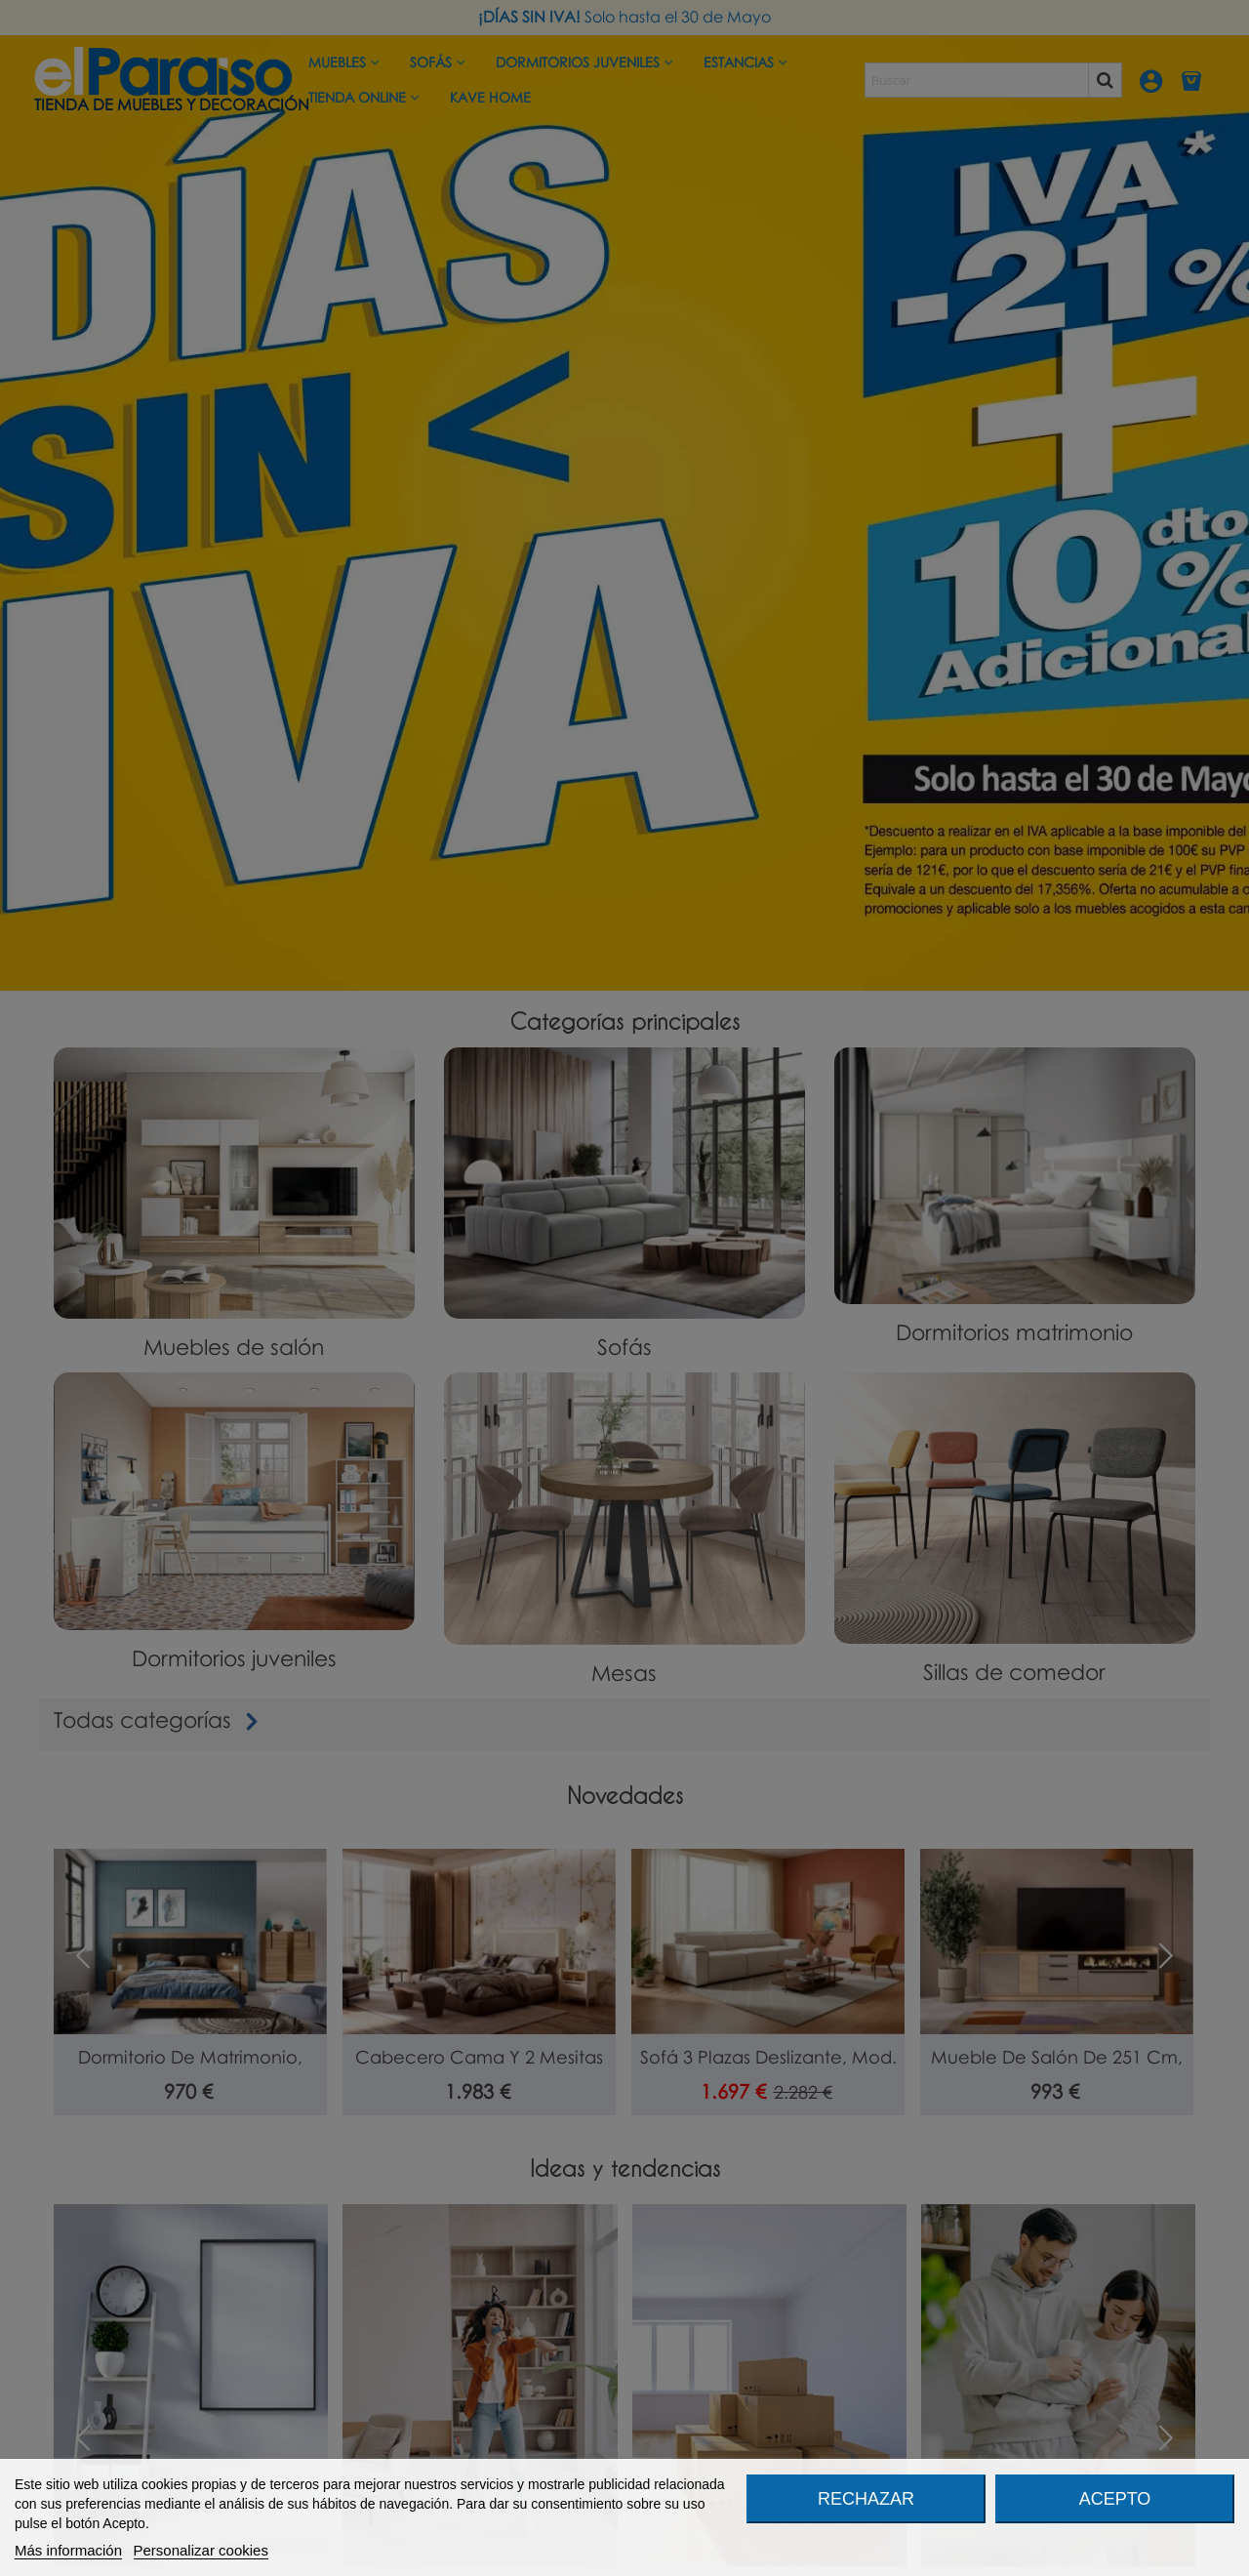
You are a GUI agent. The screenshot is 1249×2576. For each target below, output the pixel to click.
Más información (68, 2550)
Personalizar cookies (201, 2550)
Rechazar (866, 2499)
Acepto (1115, 2499)
